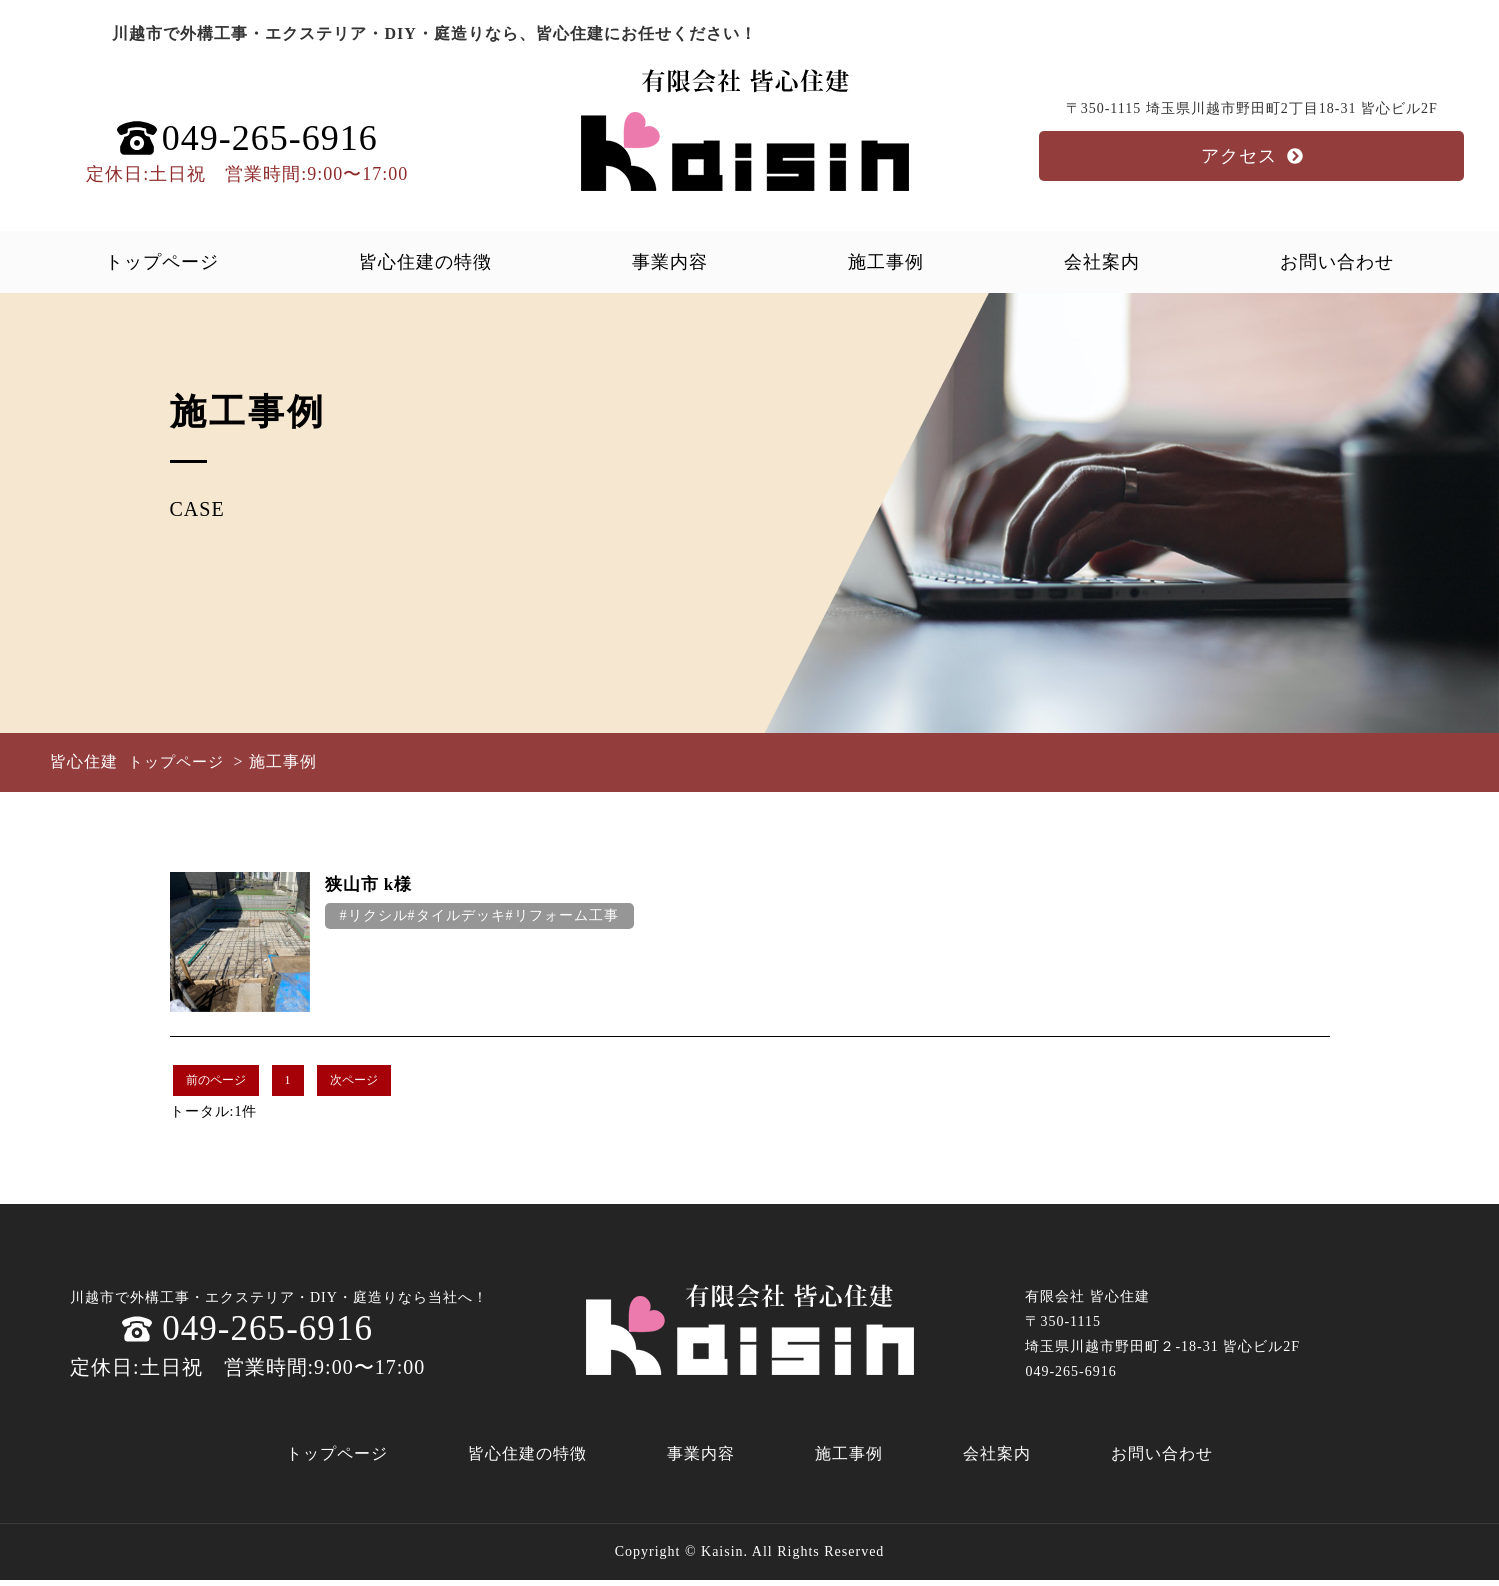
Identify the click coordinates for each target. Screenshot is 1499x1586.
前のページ (216, 1080)
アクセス (1252, 156)
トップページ (162, 262)
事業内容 (670, 262)
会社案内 (1102, 262)
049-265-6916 (248, 1332)
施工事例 (886, 262)
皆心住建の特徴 (425, 262)
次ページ (354, 1080)
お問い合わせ (1337, 262)
